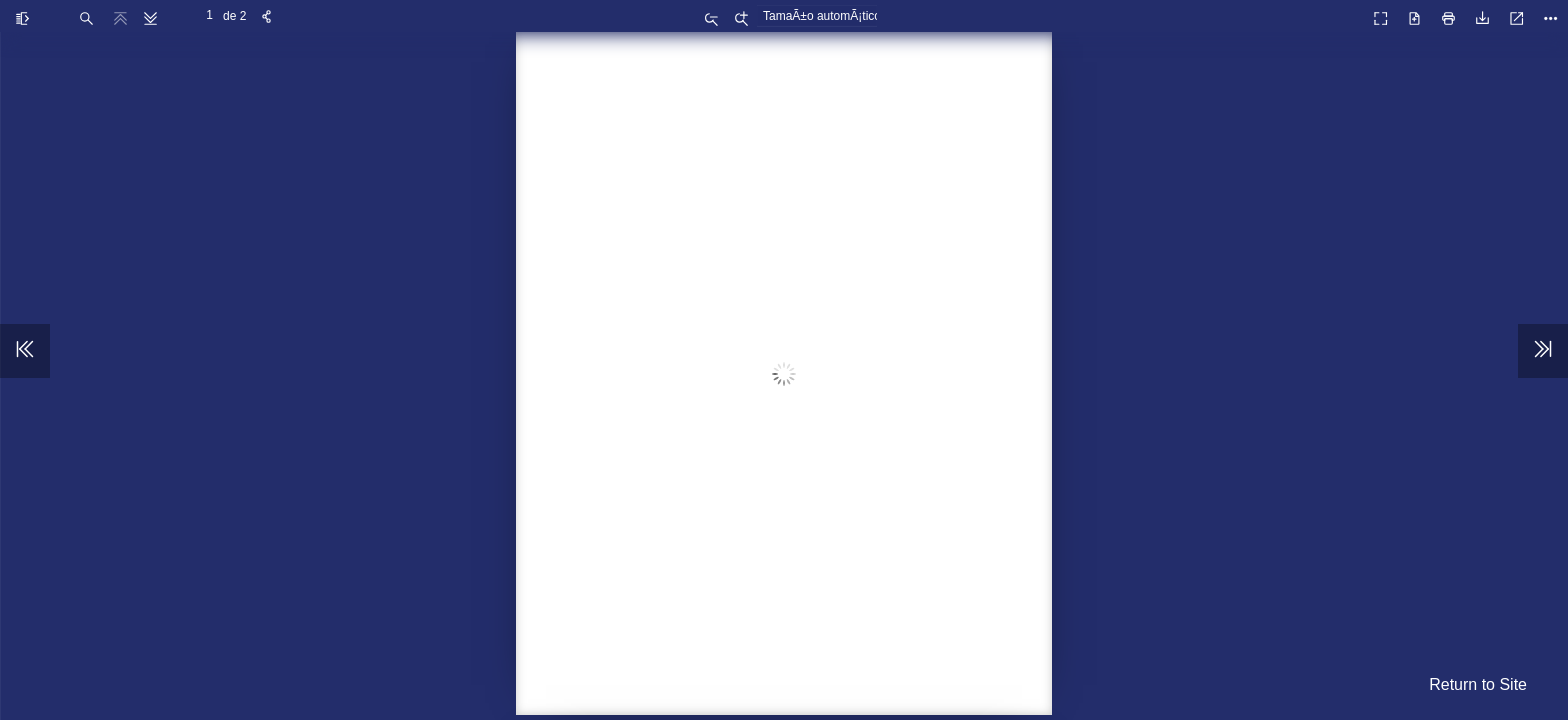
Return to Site (1478, 684)
